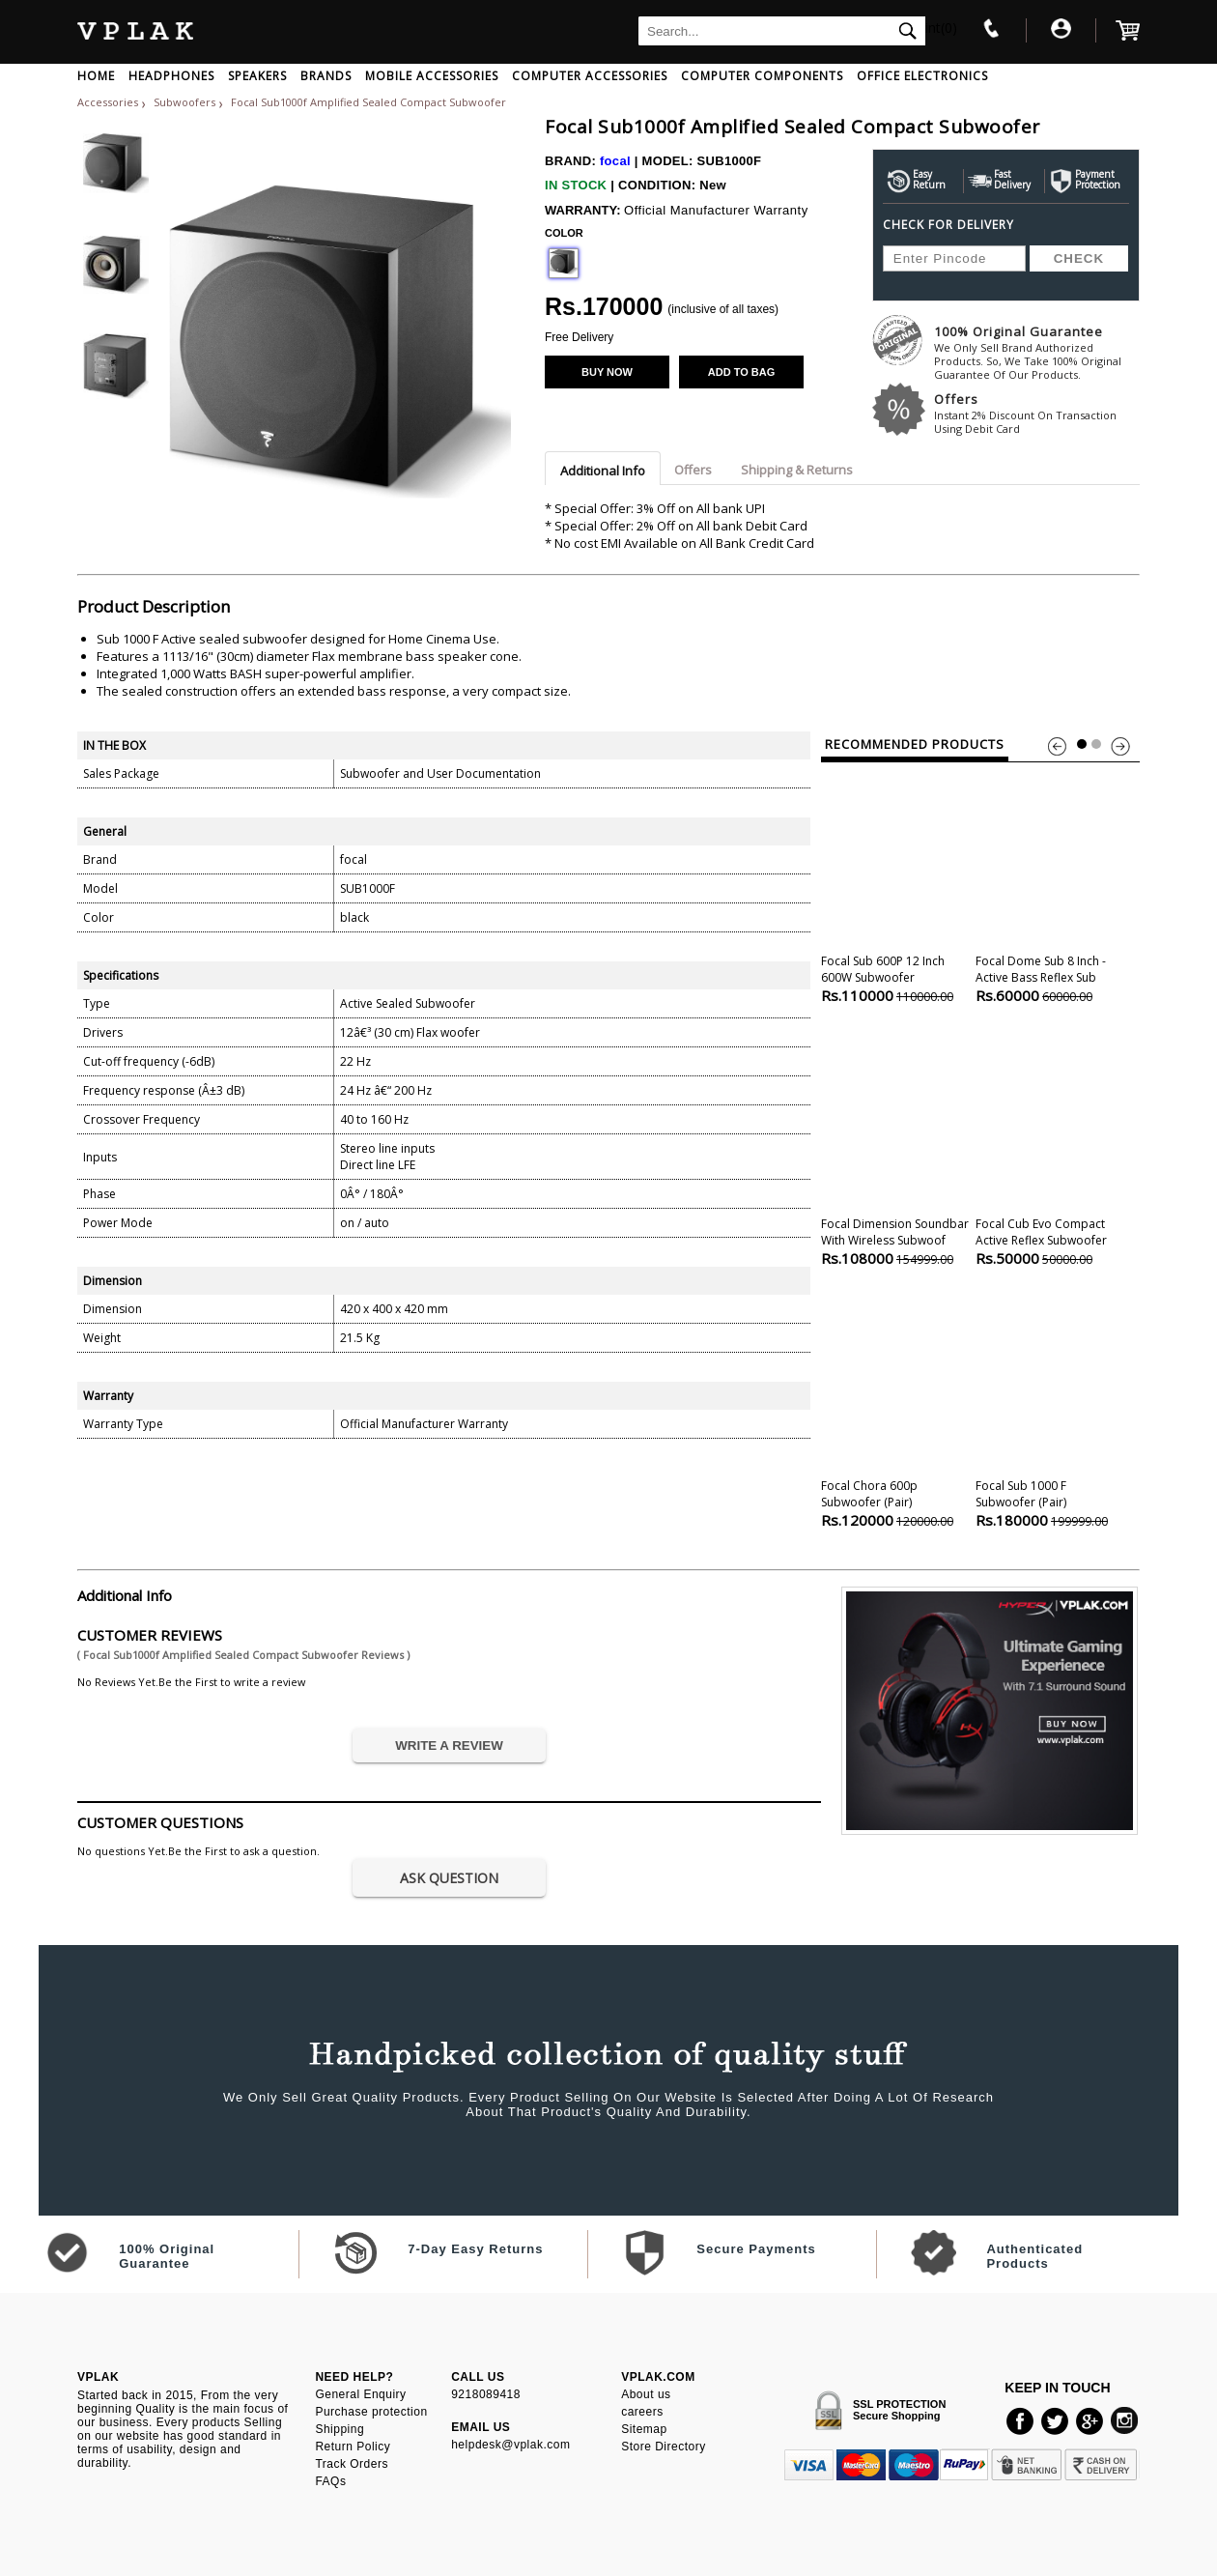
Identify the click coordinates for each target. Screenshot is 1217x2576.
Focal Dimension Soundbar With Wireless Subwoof (895, 1146)
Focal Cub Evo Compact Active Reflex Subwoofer (1049, 1146)
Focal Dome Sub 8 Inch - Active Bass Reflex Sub (1049, 883)
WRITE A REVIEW (449, 1745)
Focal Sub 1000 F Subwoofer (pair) (1049, 1408)
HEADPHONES (171, 76)
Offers (1037, 413)
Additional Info (602, 470)
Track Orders (351, 2464)
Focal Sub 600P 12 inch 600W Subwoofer (895, 883)
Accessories (107, 102)
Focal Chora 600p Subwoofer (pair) (895, 1408)
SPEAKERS (257, 76)
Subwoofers (186, 102)
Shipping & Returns (797, 469)
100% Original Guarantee (1037, 352)
